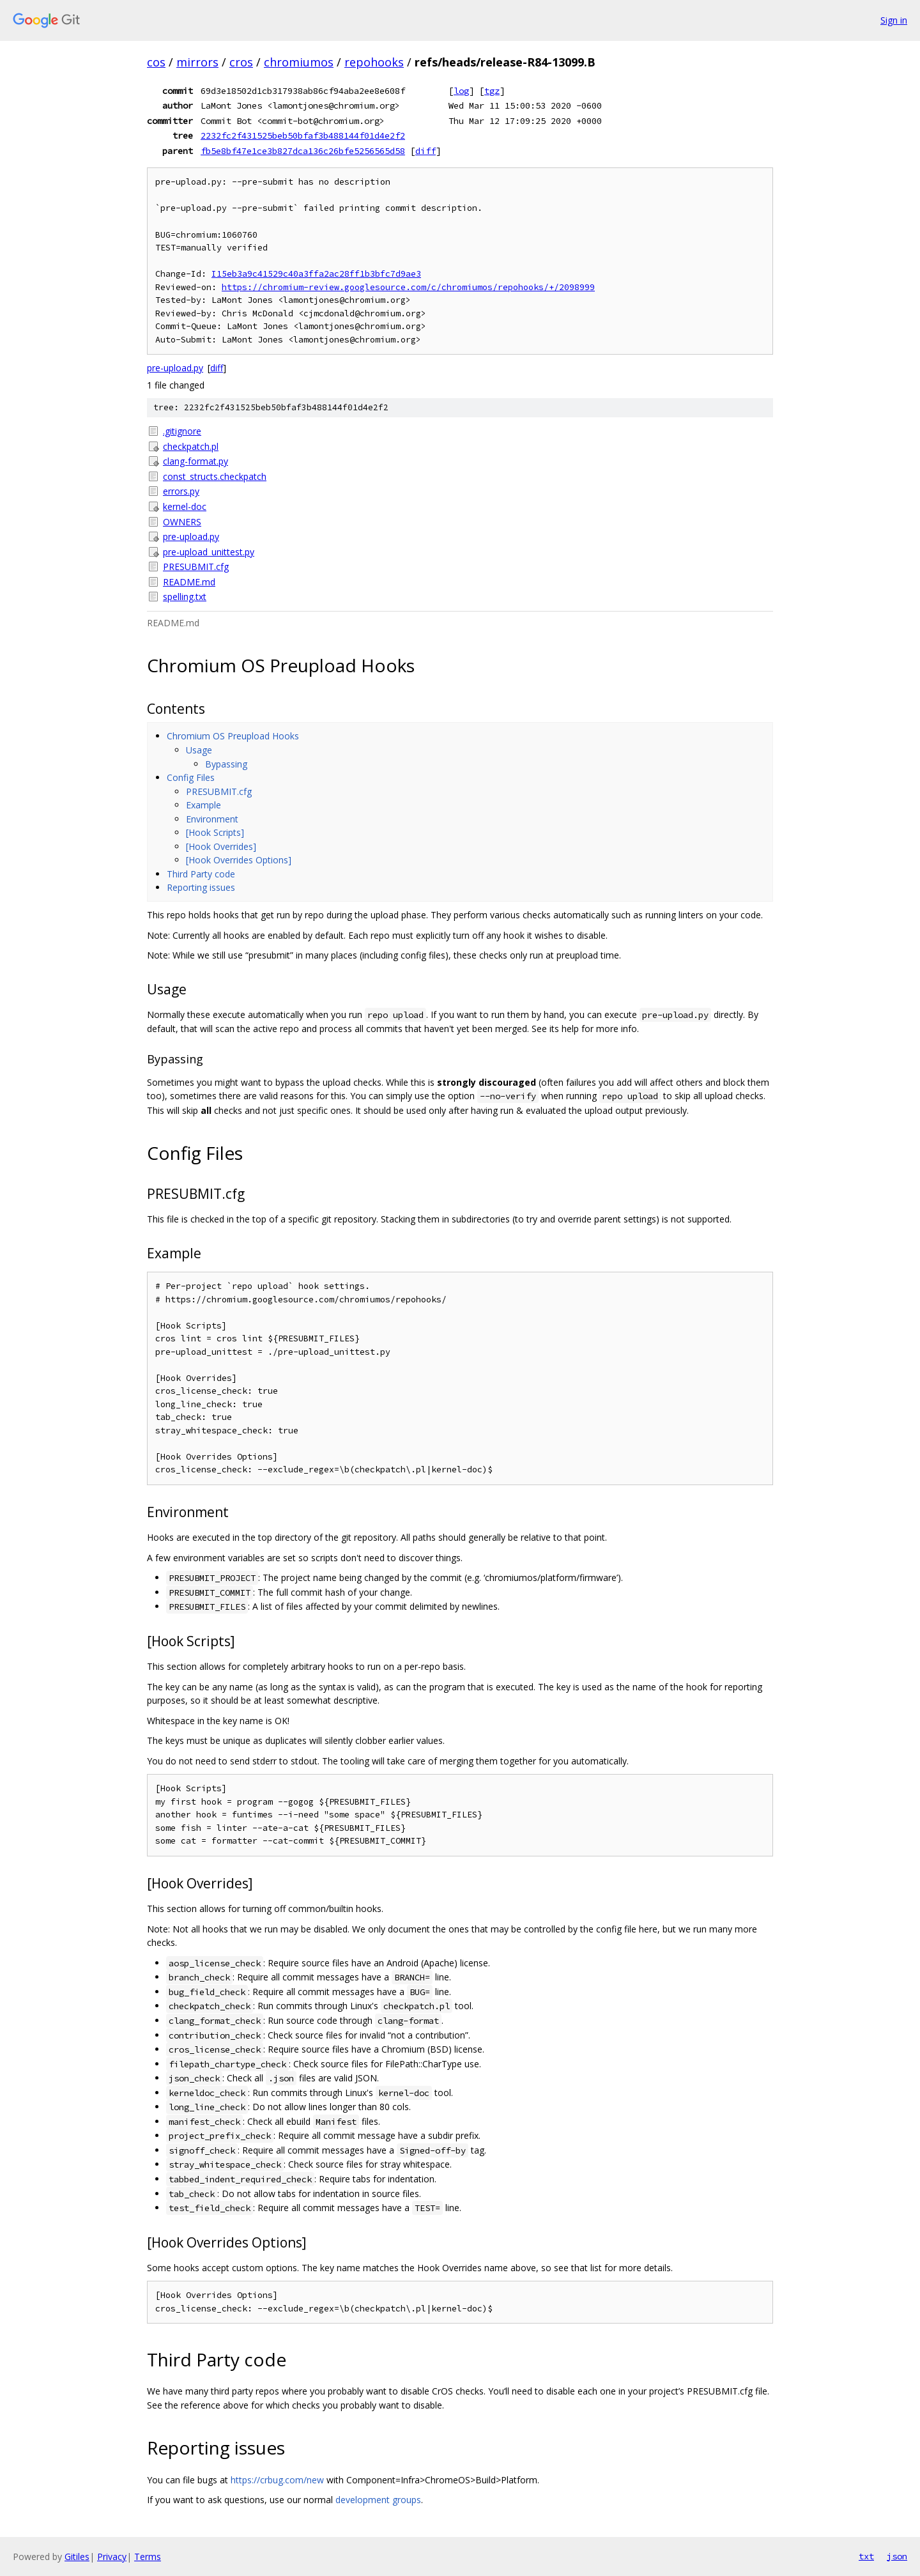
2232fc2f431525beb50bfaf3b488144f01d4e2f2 (303, 135)
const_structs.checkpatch (214, 476)
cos (156, 62)
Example (203, 805)
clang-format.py (195, 461)
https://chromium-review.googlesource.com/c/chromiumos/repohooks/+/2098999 (408, 287)
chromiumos (299, 62)
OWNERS (182, 522)
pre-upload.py (175, 368)
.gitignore (182, 431)
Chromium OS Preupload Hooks (233, 736)
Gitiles (77, 2556)
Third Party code (201, 874)
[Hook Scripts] (215, 832)
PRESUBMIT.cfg (196, 566)
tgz (492, 90)
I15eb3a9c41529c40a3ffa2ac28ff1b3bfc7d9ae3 (316, 273)
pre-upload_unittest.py (208, 552)
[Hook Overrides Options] (238, 860)
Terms (147, 2556)
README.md (189, 582)
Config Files (191, 777)
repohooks (374, 62)
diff (425, 151)
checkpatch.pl (190, 446)
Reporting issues (201, 887)
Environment (212, 819)
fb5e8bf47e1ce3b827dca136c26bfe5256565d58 (303, 151)
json (897, 2556)
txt (866, 2556)
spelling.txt (184, 596)
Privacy (111, 2556)
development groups (378, 2500)
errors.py (181, 491)
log (461, 90)
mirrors (197, 62)
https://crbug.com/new (277, 2480)
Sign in (893, 20)
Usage (199, 750)
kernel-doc (184, 506)
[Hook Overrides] (221, 846)
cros (241, 62)
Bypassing (226, 764)
